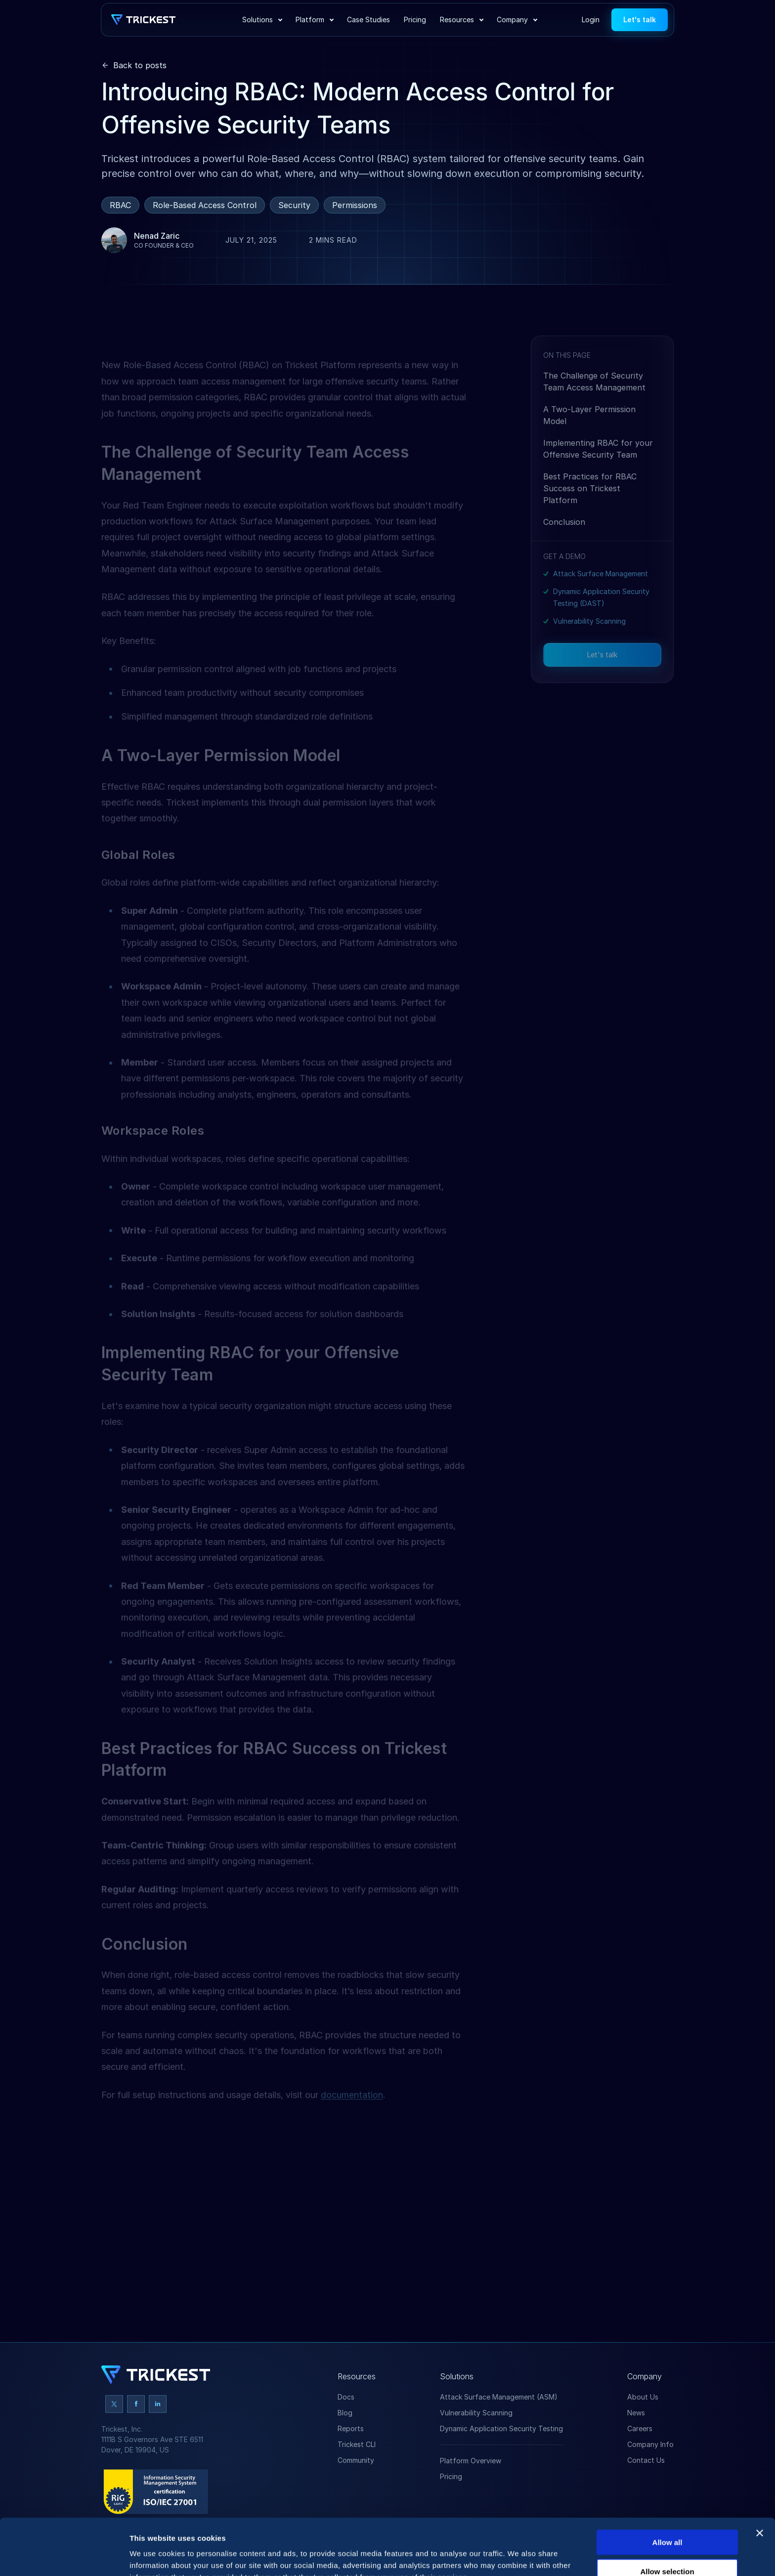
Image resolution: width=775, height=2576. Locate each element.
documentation (352, 2110)
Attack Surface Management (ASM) (499, 2397)
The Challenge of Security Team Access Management (594, 410)
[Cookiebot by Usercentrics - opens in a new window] (64, 2556)
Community (356, 2460)
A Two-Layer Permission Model (589, 443)
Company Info (650, 2444)
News (636, 2412)
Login (591, 19)
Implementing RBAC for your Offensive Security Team (598, 477)
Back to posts (140, 65)
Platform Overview (470, 2460)
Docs (346, 2397)
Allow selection (667, 2518)
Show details (519, 2556)
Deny (667, 2547)
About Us (642, 2397)
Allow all (667, 2489)
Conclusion (564, 550)
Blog (345, 2412)
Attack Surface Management (600, 602)
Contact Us (646, 2460)
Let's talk (639, 19)
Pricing (415, 19)
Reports (351, 2428)
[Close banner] (759, 2480)
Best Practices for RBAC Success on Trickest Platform (590, 516)
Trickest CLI (357, 2444)
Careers (639, 2428)
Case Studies (368, 19)
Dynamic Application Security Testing (501, 2428)
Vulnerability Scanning (589, 649)
